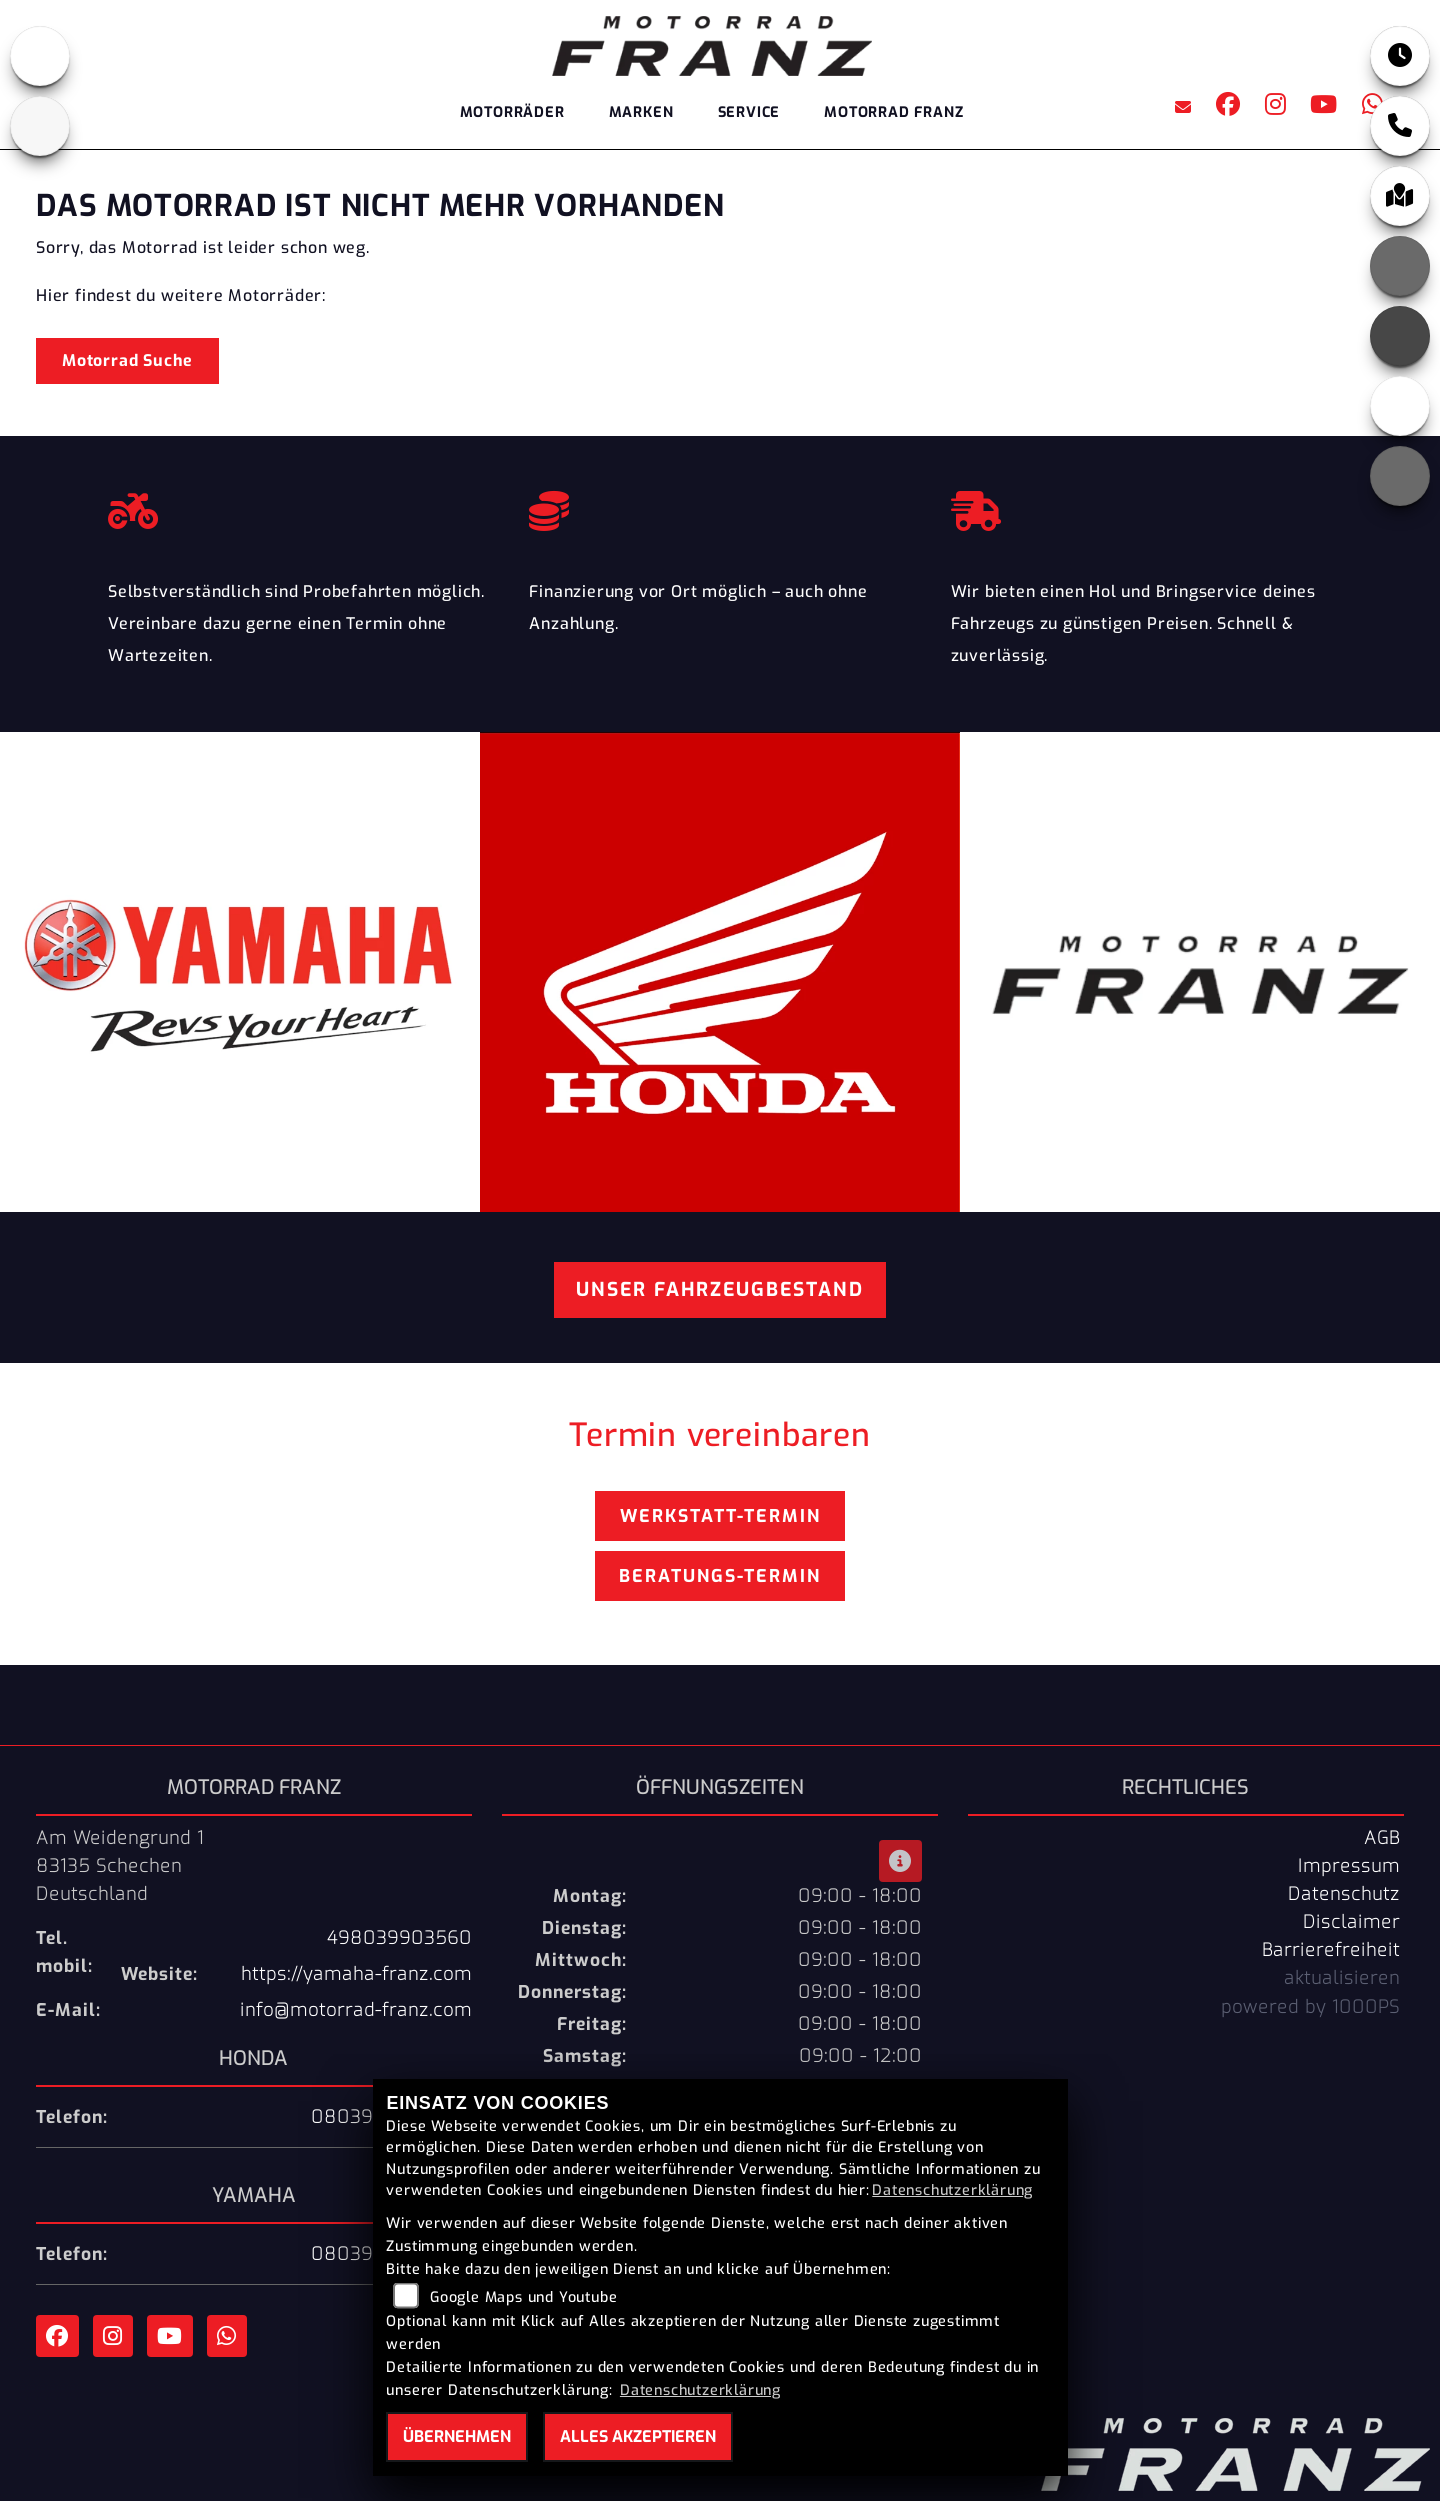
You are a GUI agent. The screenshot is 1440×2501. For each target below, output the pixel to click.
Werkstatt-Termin (720, 1516)
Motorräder (512, 112)
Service (749, 112)
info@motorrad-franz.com (356, 2010)
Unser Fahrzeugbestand (720, 1289)
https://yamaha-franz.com (356, 1974)
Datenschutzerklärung (952, 2190)
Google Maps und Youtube (523, 2297)
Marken (641, 112)
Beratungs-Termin (720, 1576)
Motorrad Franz (893, 112)
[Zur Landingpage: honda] (40, 56)
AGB (1382, 1838)
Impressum (1349, 1866)
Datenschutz (1344, 1894)
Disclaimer (1351, 1922)
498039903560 (399, 1938)
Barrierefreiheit (1331, 1950)
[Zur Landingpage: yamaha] (40, 126)
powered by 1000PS (1310, 2007)
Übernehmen (457, 2436)
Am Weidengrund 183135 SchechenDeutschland (120, 1866)
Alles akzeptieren (638, 2436)
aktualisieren (1342, 1978)
